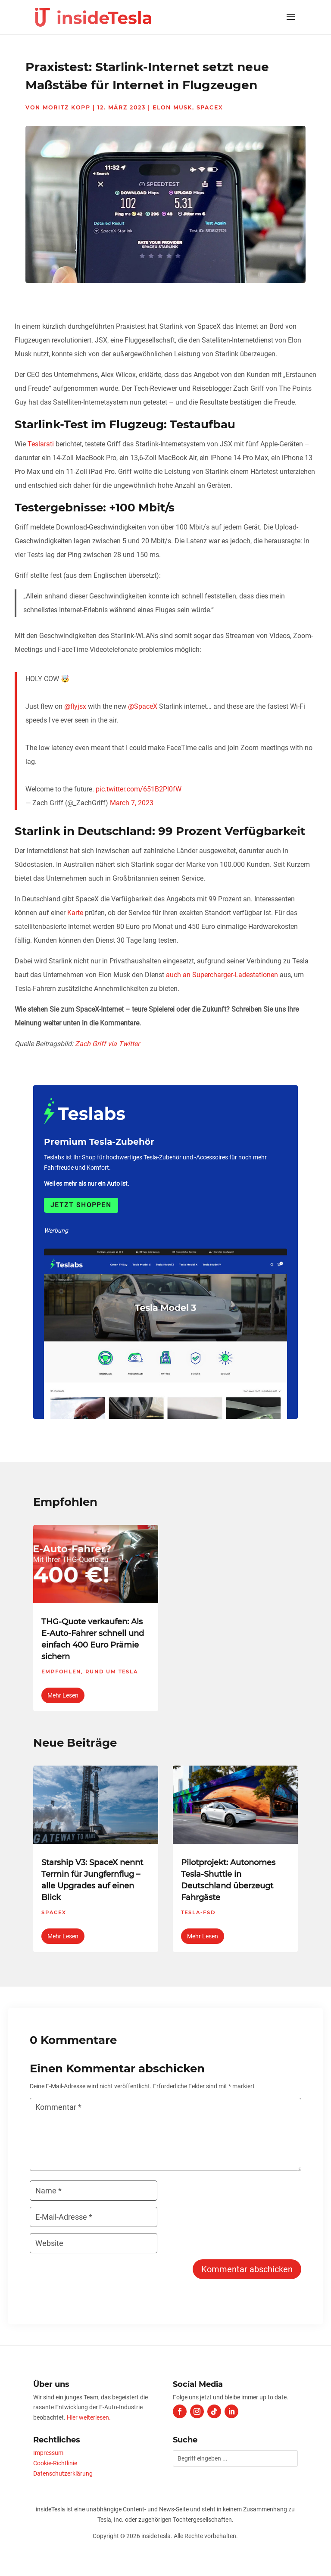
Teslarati (41, 444)
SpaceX (210, 107)
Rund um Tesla (111, 1672)
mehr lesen (62, 1695)
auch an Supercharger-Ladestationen (222, 975)
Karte (75, 913)
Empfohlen (61, 1672)
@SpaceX (142, 706)
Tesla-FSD (198, 1912)
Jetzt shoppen (81, 1205)
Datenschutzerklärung (63, 2473)
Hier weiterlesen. (89, 2417)
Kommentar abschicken (247, 2269)
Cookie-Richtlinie (55, 2463)
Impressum (48, 2452)
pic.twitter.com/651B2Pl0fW (138, 789)
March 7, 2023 (131, 803)
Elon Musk (172, 107)
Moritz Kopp (67, 107)
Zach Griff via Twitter (107, 1044)
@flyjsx (75, 706)
